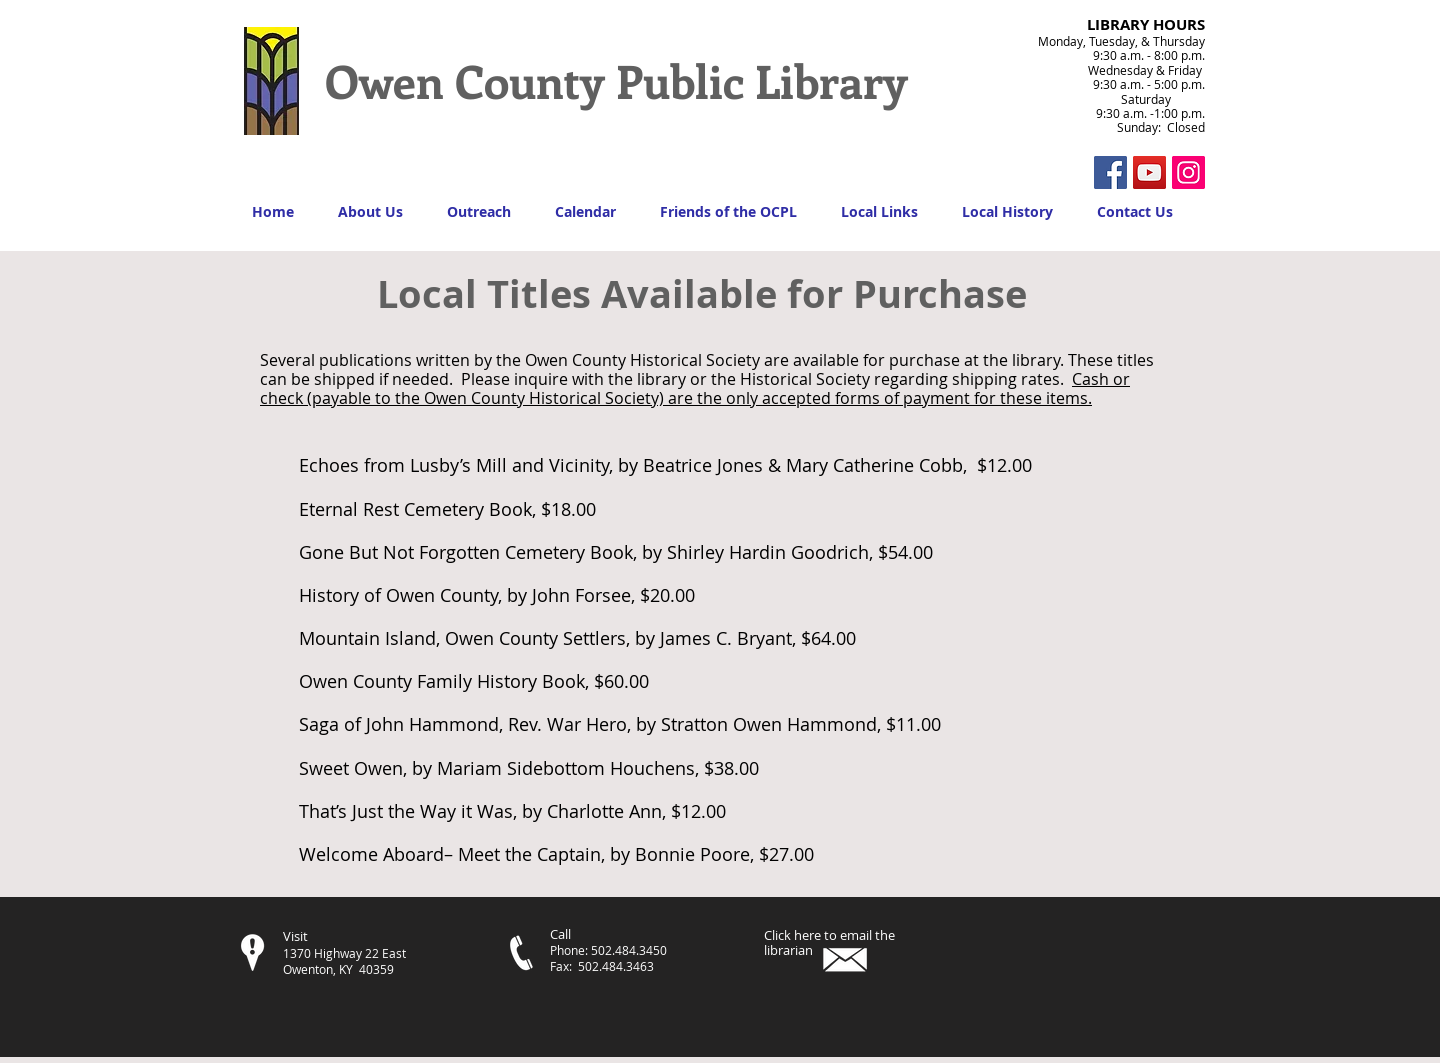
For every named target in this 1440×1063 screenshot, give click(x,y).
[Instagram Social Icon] (1188, 172)
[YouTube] (1149, 172)
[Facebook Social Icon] (1110, 172)
